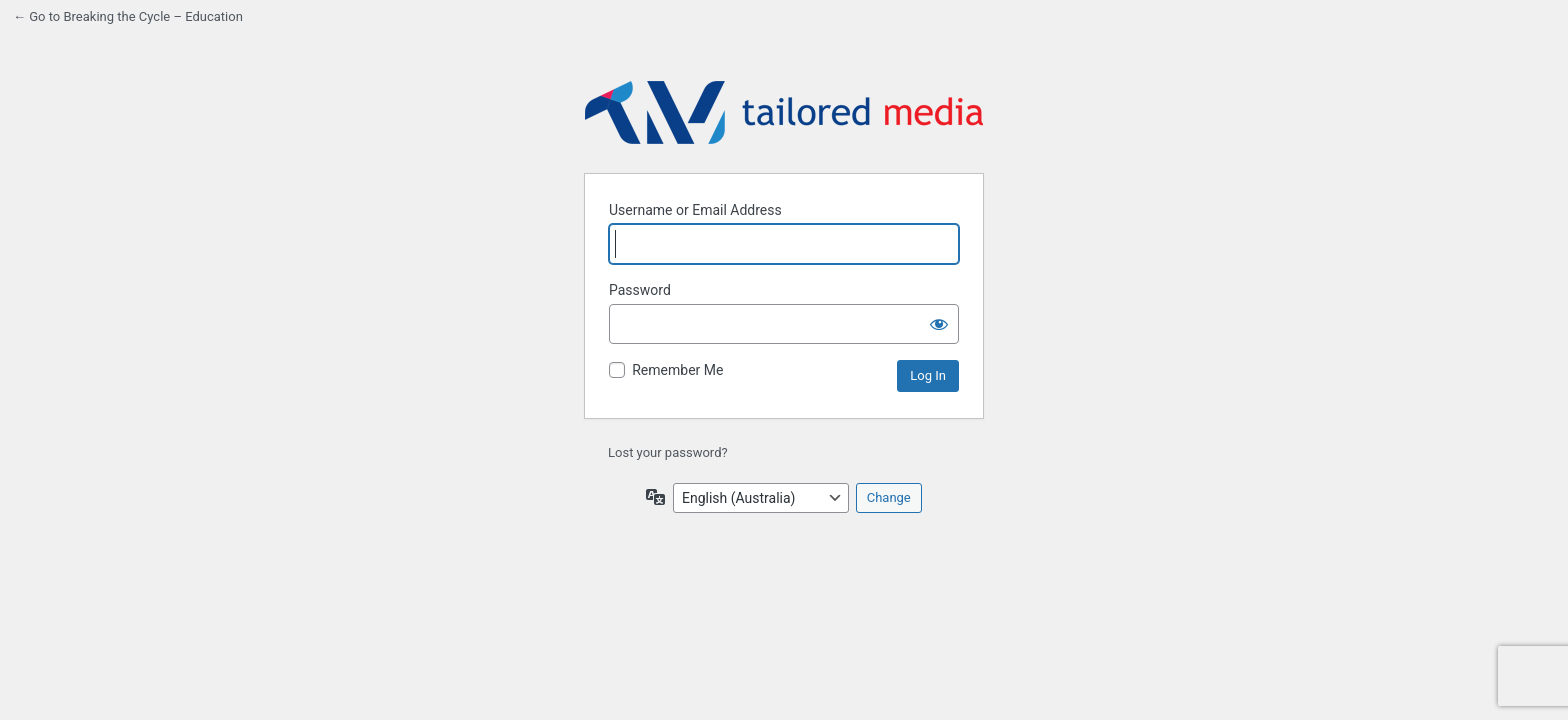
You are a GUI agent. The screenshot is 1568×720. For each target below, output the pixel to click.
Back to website (784, 113)
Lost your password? (668, 452)
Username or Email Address (695, 210)
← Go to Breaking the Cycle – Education (128, 16)
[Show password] (939, 324)
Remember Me (677, 370)
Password (640, 290)
